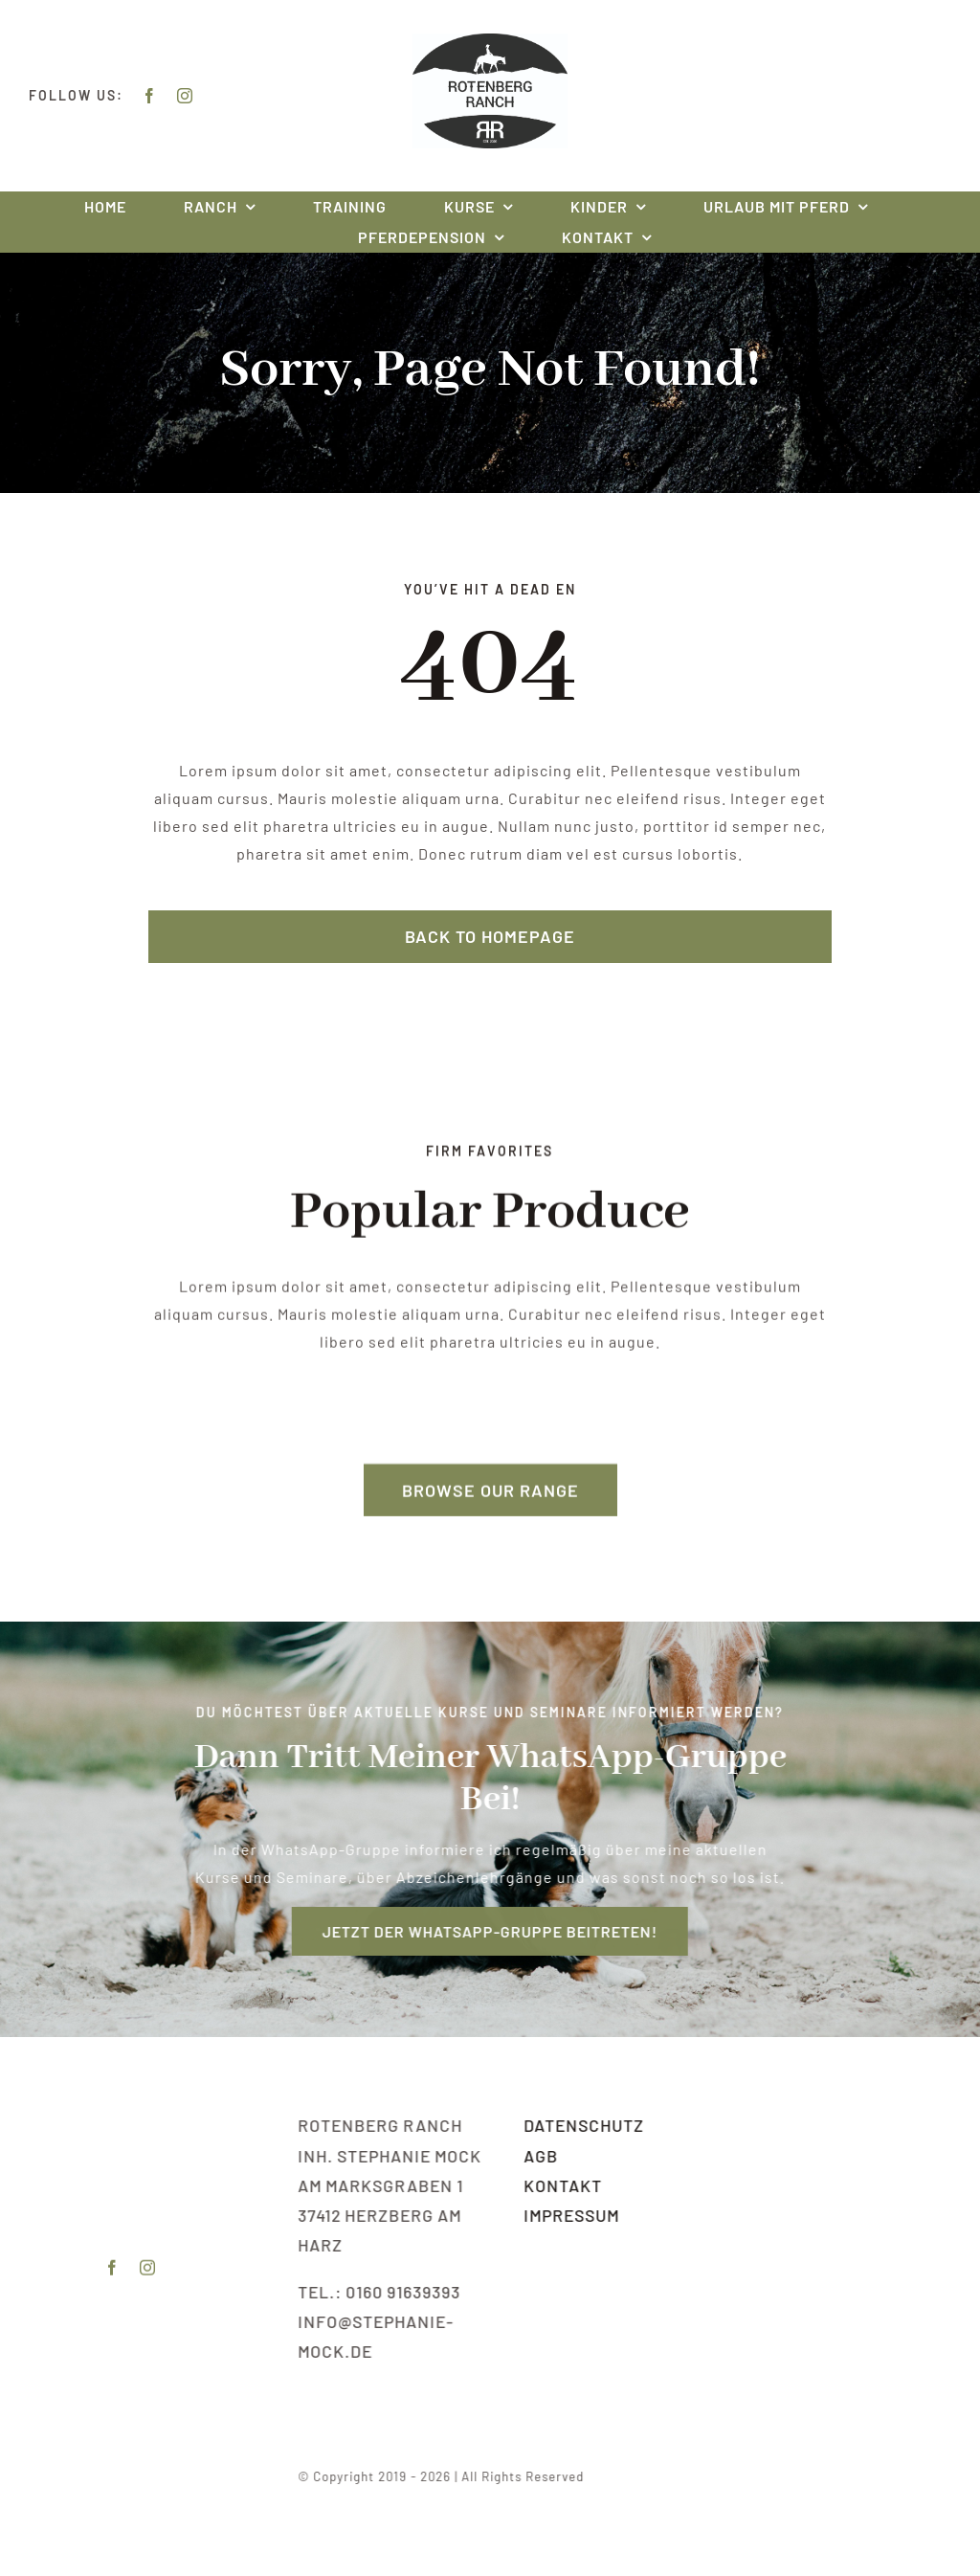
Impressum (574, 2215)
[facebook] (150, 95)
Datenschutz (586, 2125)
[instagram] (185, 95)
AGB (543, 2155)
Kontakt (565, 2185)
